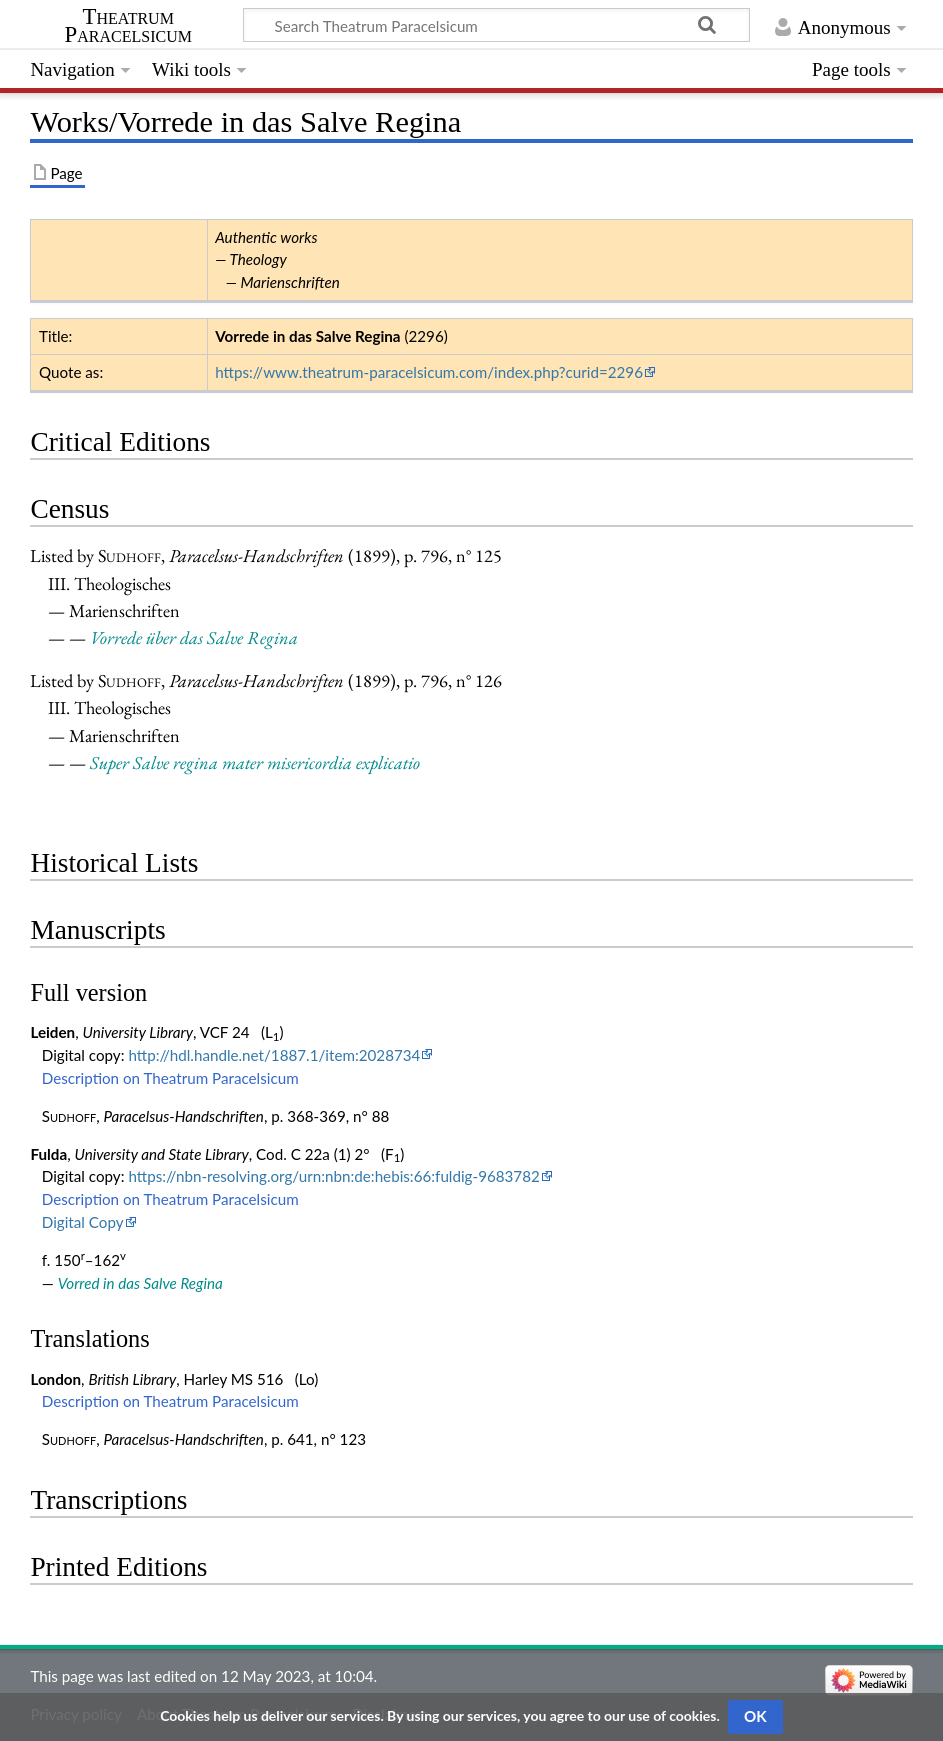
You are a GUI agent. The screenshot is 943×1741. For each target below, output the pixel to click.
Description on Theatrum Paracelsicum (170, 1078)
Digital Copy (83, 1222)
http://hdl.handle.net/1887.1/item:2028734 (274, 1055)
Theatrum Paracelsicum (128, 26)
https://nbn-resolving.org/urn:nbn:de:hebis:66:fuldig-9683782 (333, 1176)
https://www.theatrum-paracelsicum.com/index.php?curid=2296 (429, 372)
